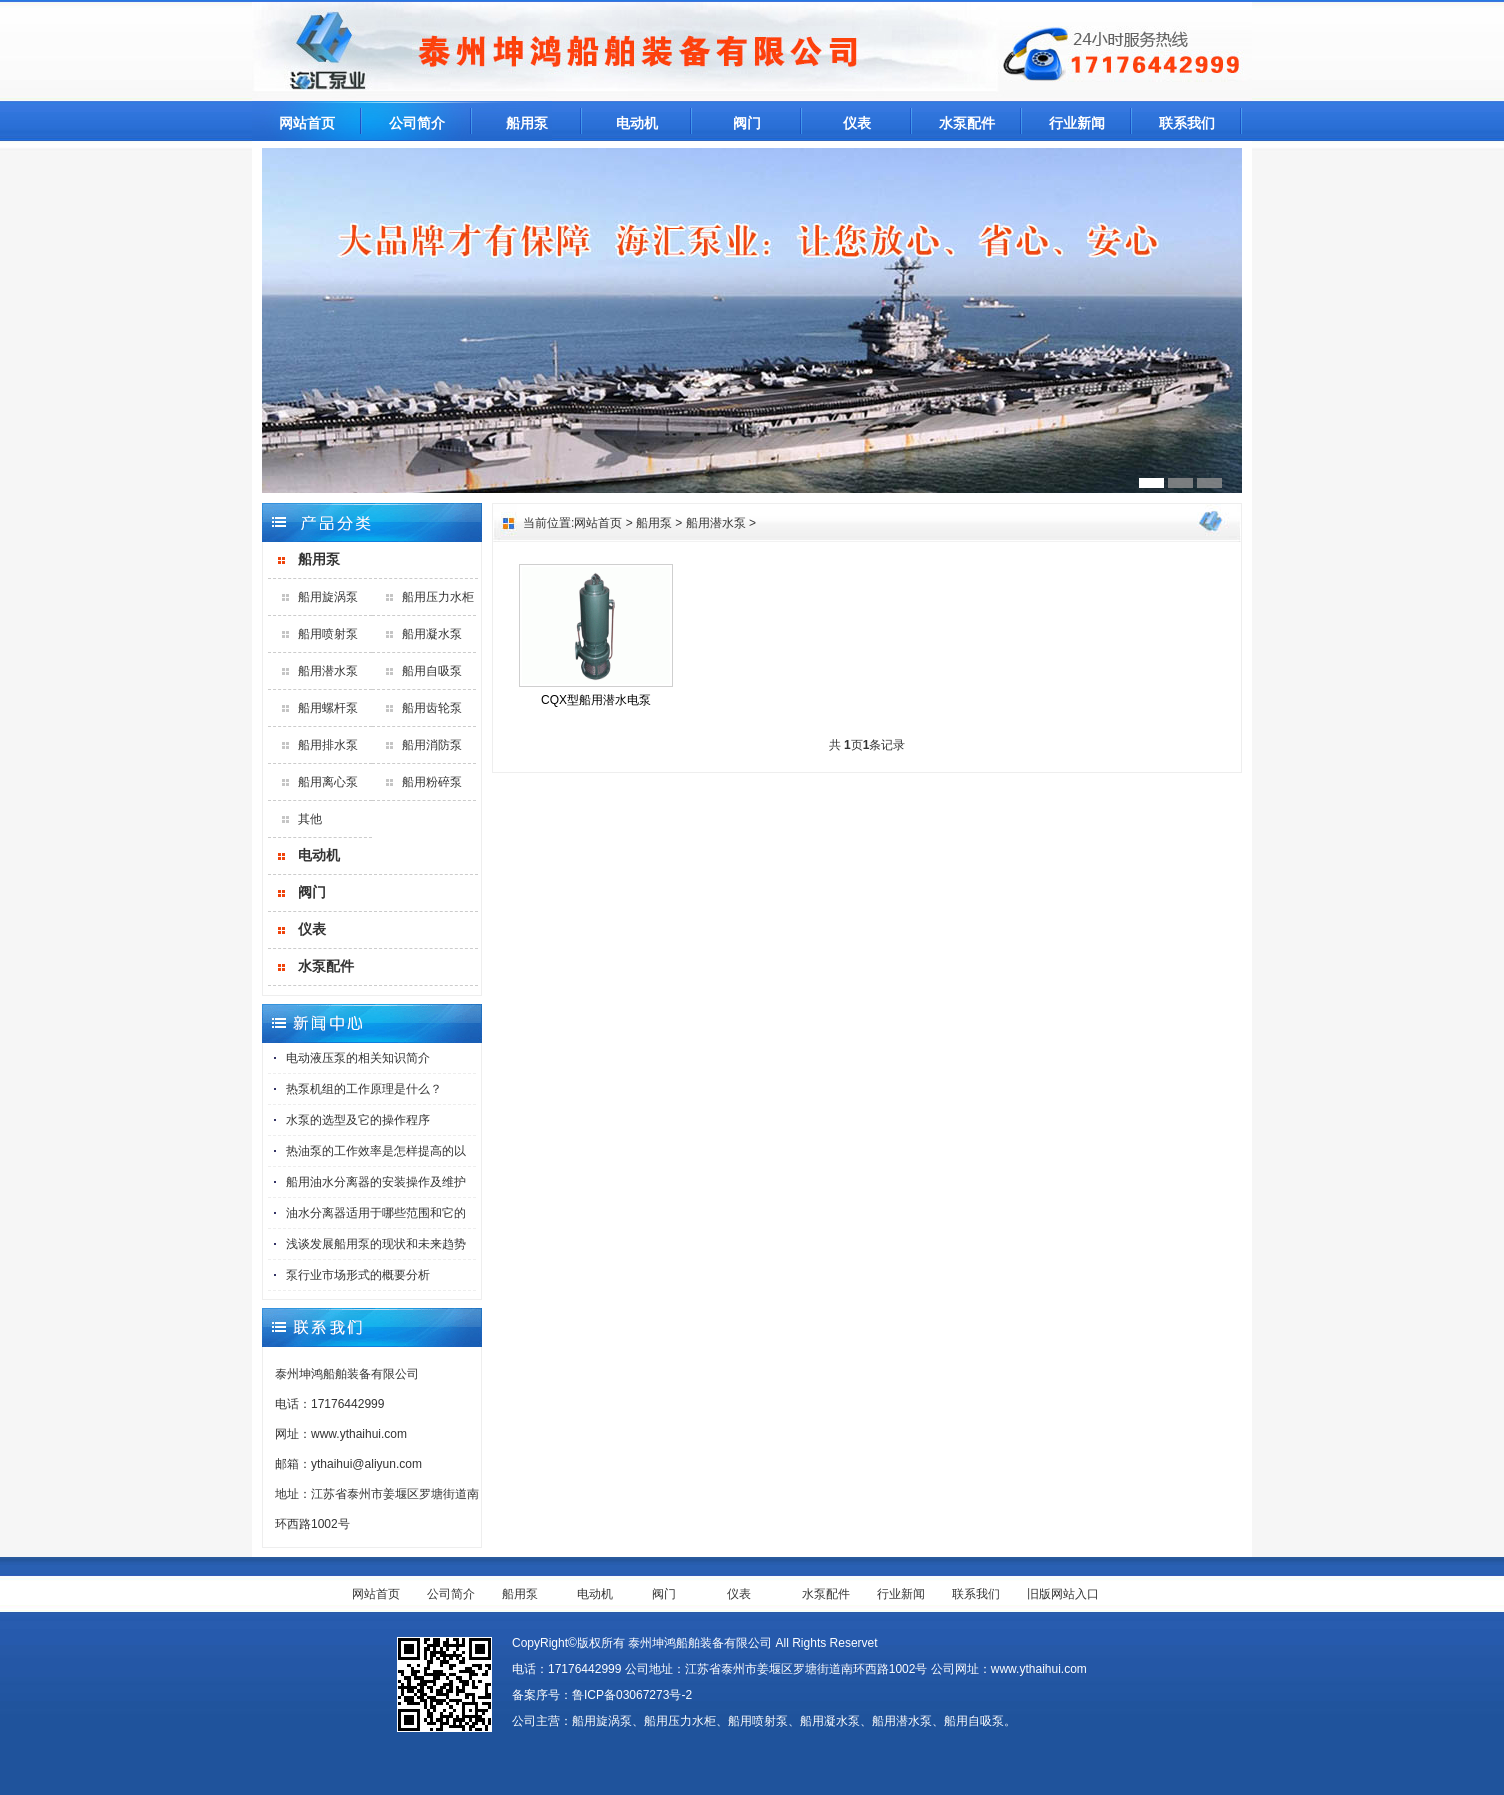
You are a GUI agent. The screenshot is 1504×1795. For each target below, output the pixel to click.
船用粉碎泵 (432, 782)
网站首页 (307, 123)
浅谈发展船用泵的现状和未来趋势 (376, 1244)
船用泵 (527, 123)
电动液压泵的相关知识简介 (358, 1058)
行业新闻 (1077, 123)
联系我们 (1187, 123)
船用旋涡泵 (328, 597)
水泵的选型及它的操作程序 (358, 1120)
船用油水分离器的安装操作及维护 (376, 1182)
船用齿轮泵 (432, 708)
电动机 (637, 123)
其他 (310, 819)
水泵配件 (967, 123)
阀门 (747, 123)
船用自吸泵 (432, 671)
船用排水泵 (328, 745)
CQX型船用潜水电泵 (596, 700)
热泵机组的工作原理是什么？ (364, 1089)
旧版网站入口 (1063, 1594)
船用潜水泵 (328, 671)
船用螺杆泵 (328, 708)
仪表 (857, 123)
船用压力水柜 (438, 597)
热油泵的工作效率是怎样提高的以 (376, 1151)
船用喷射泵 (328, 634)
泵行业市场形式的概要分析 (358, 1275)
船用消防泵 (432, 745)
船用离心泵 (328, 782)
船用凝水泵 (432, 634)
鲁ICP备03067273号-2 (632, 1695)
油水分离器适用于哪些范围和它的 (376, 1213)
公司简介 (417, 123)
